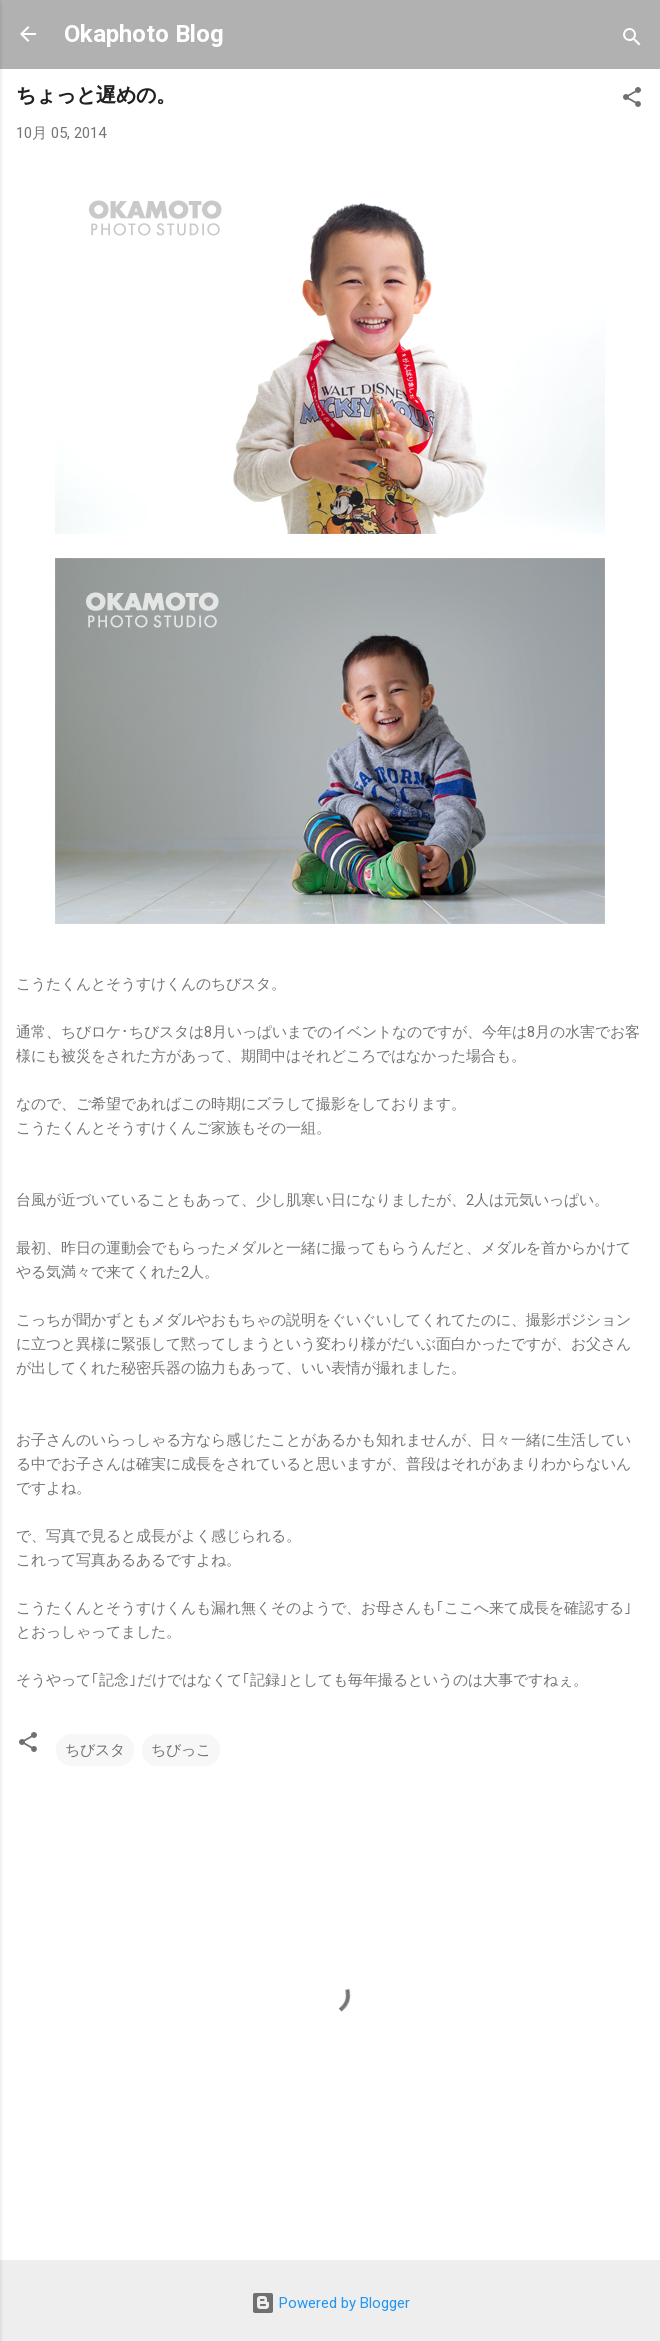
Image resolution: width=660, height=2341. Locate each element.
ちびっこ (181, 1750)
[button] (632, 100)
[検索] (632, 40)
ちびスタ (95, 1750)
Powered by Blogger (330, 2303)
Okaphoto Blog (144, 34)
